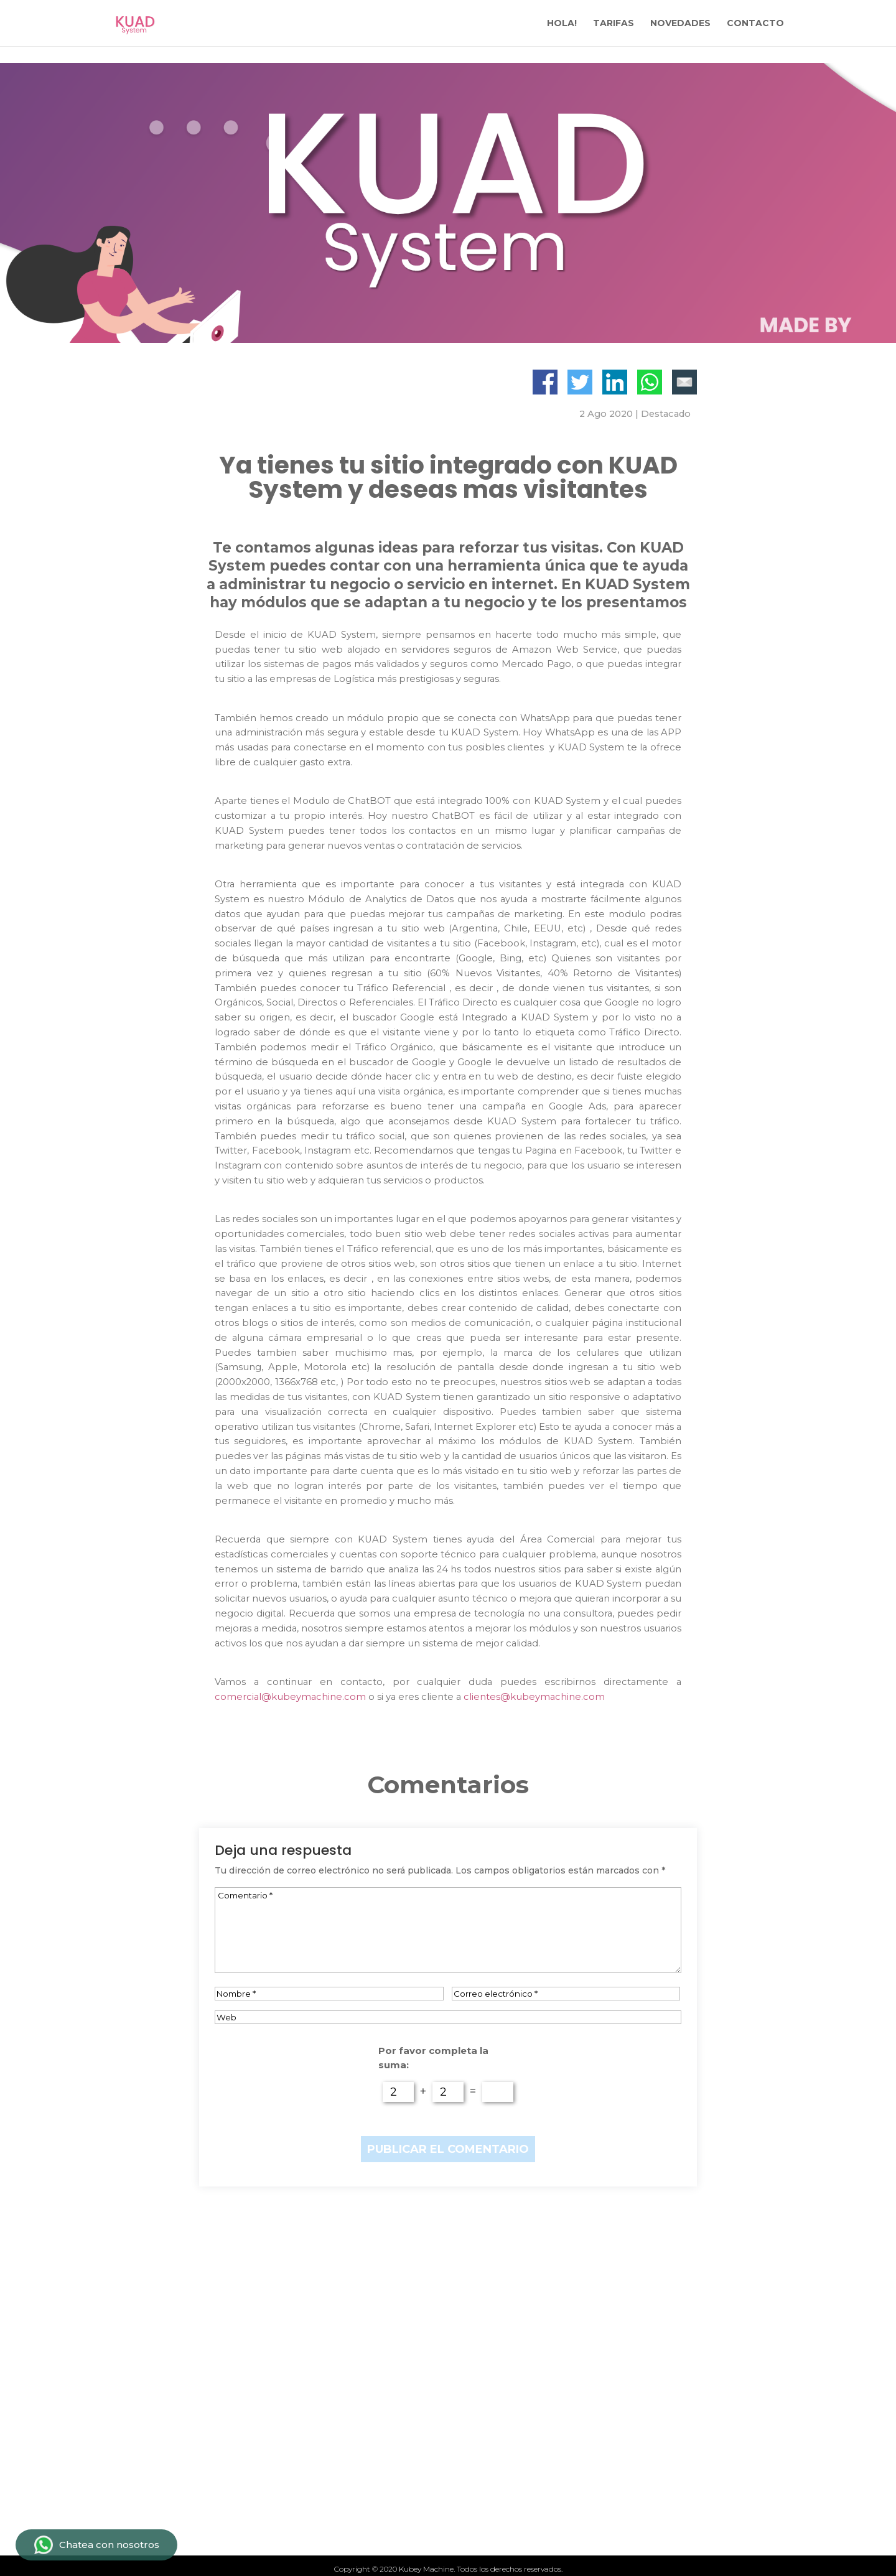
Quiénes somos (280, 2512)
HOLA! (562, 24)
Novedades (268, 2491)
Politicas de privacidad (537, 2491)
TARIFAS (613, 24)
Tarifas (256, 2448)
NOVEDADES (680, 24)
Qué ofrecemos (280, 2469)
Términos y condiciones (541, 2469)
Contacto (500, 2448)
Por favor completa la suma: (433, 2058)
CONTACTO (755, 24)
